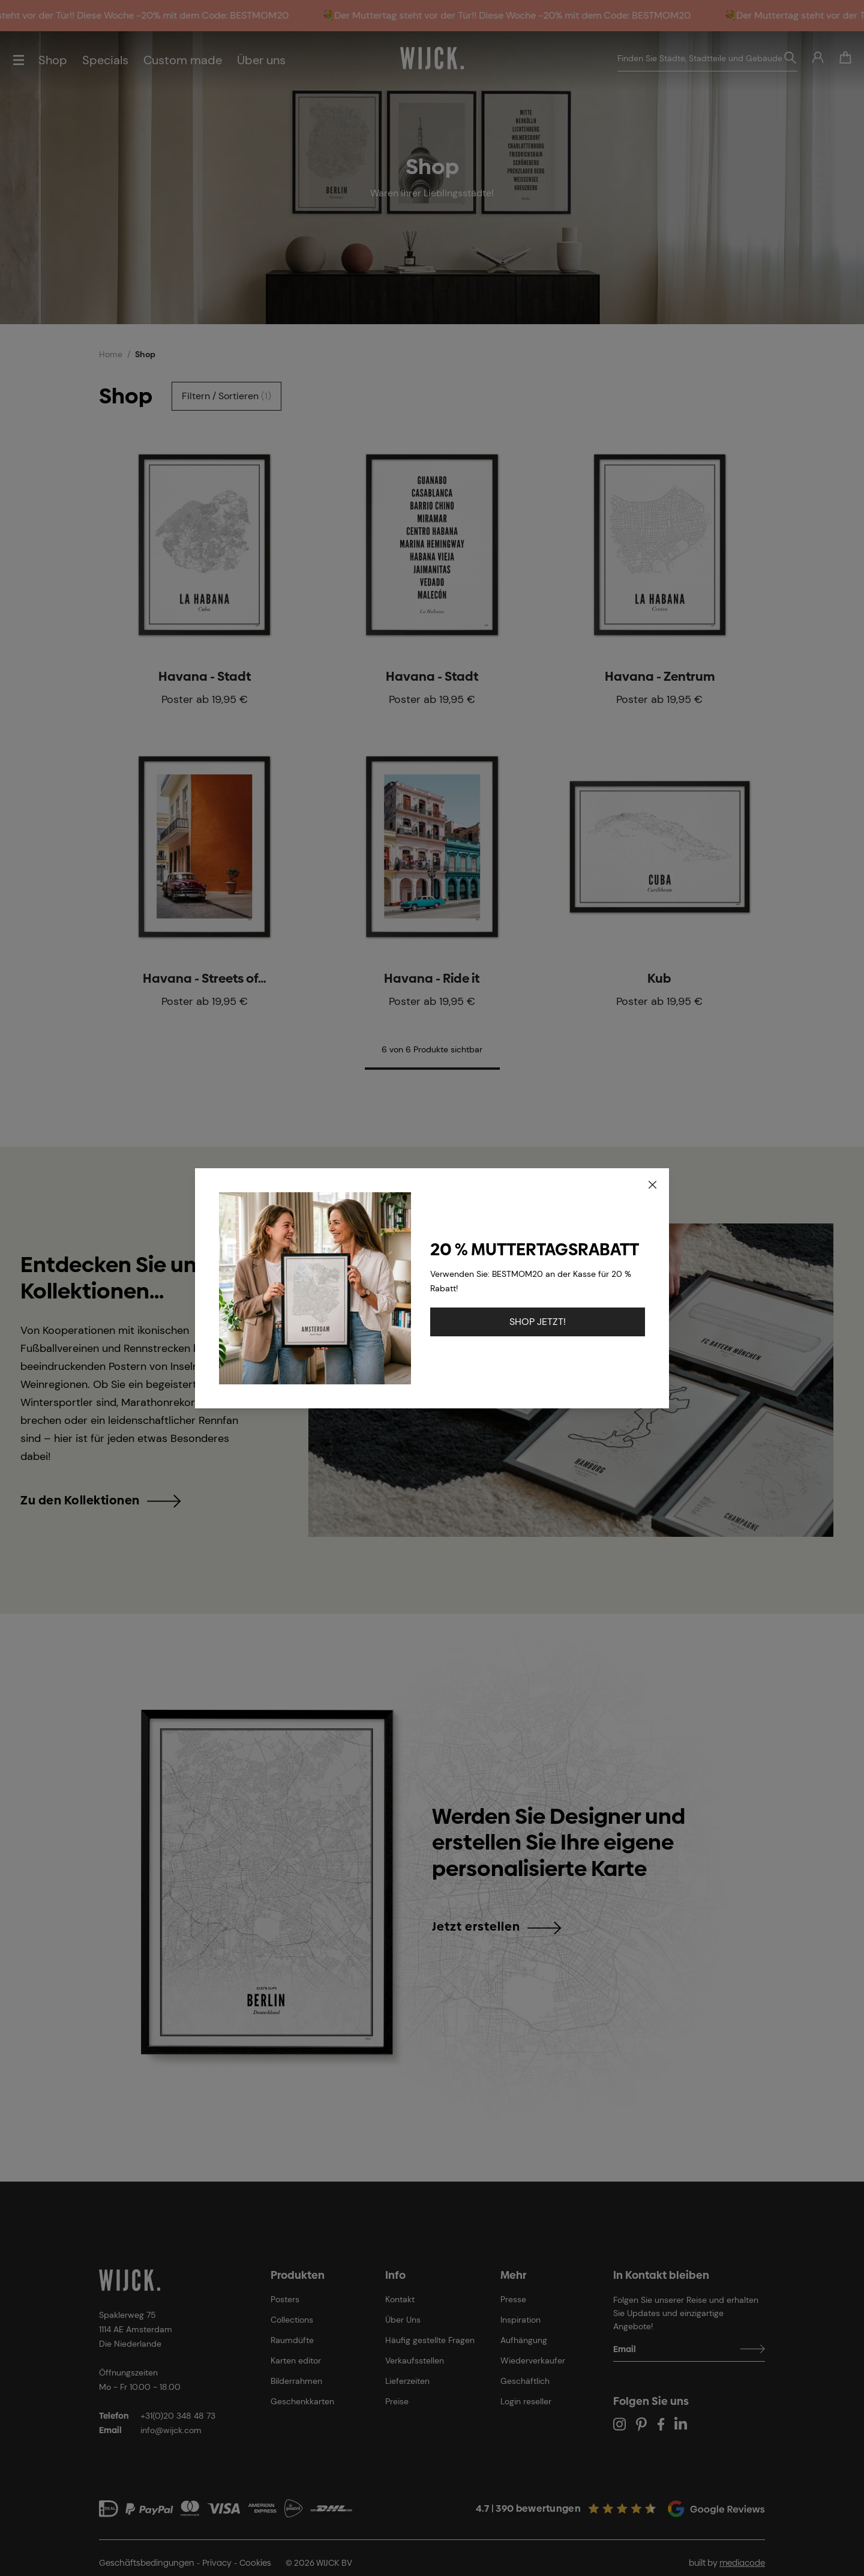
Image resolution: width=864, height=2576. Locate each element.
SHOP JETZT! (537, 1321)
